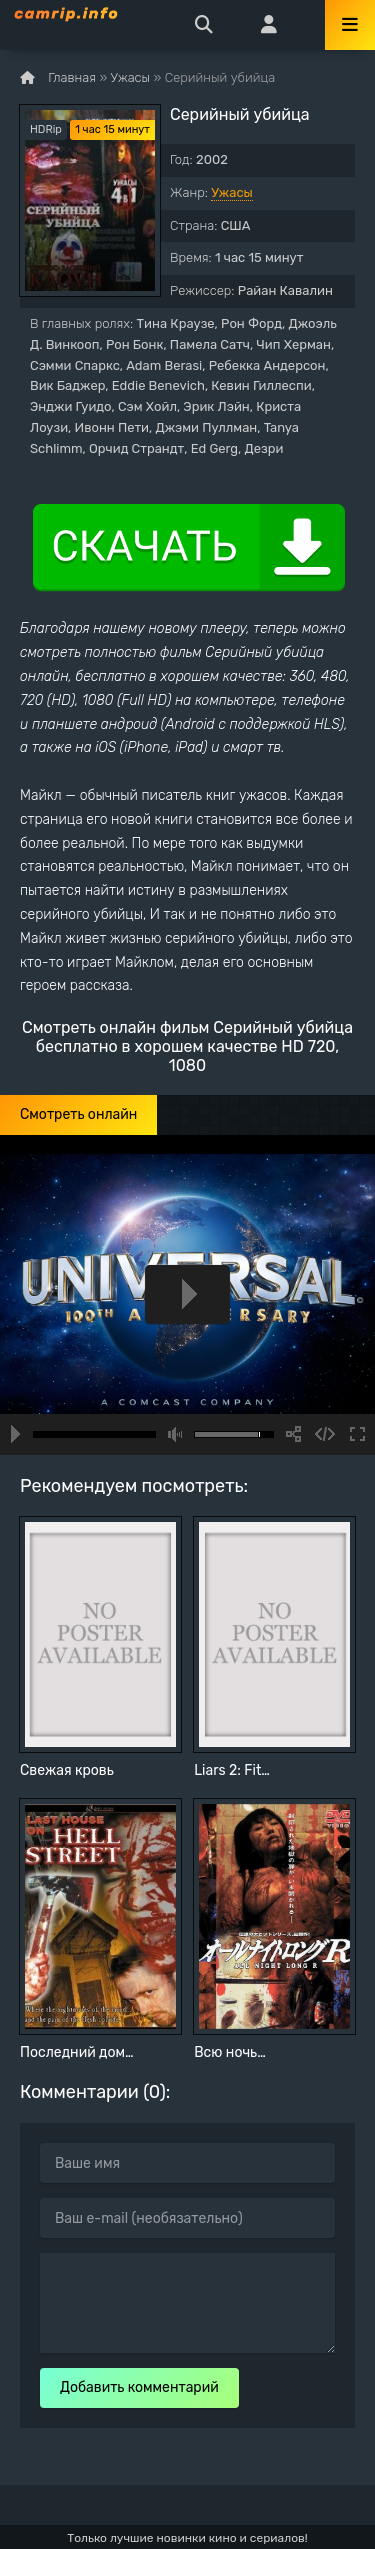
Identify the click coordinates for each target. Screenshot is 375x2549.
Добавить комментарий (139, 2387)
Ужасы (232, 192)
